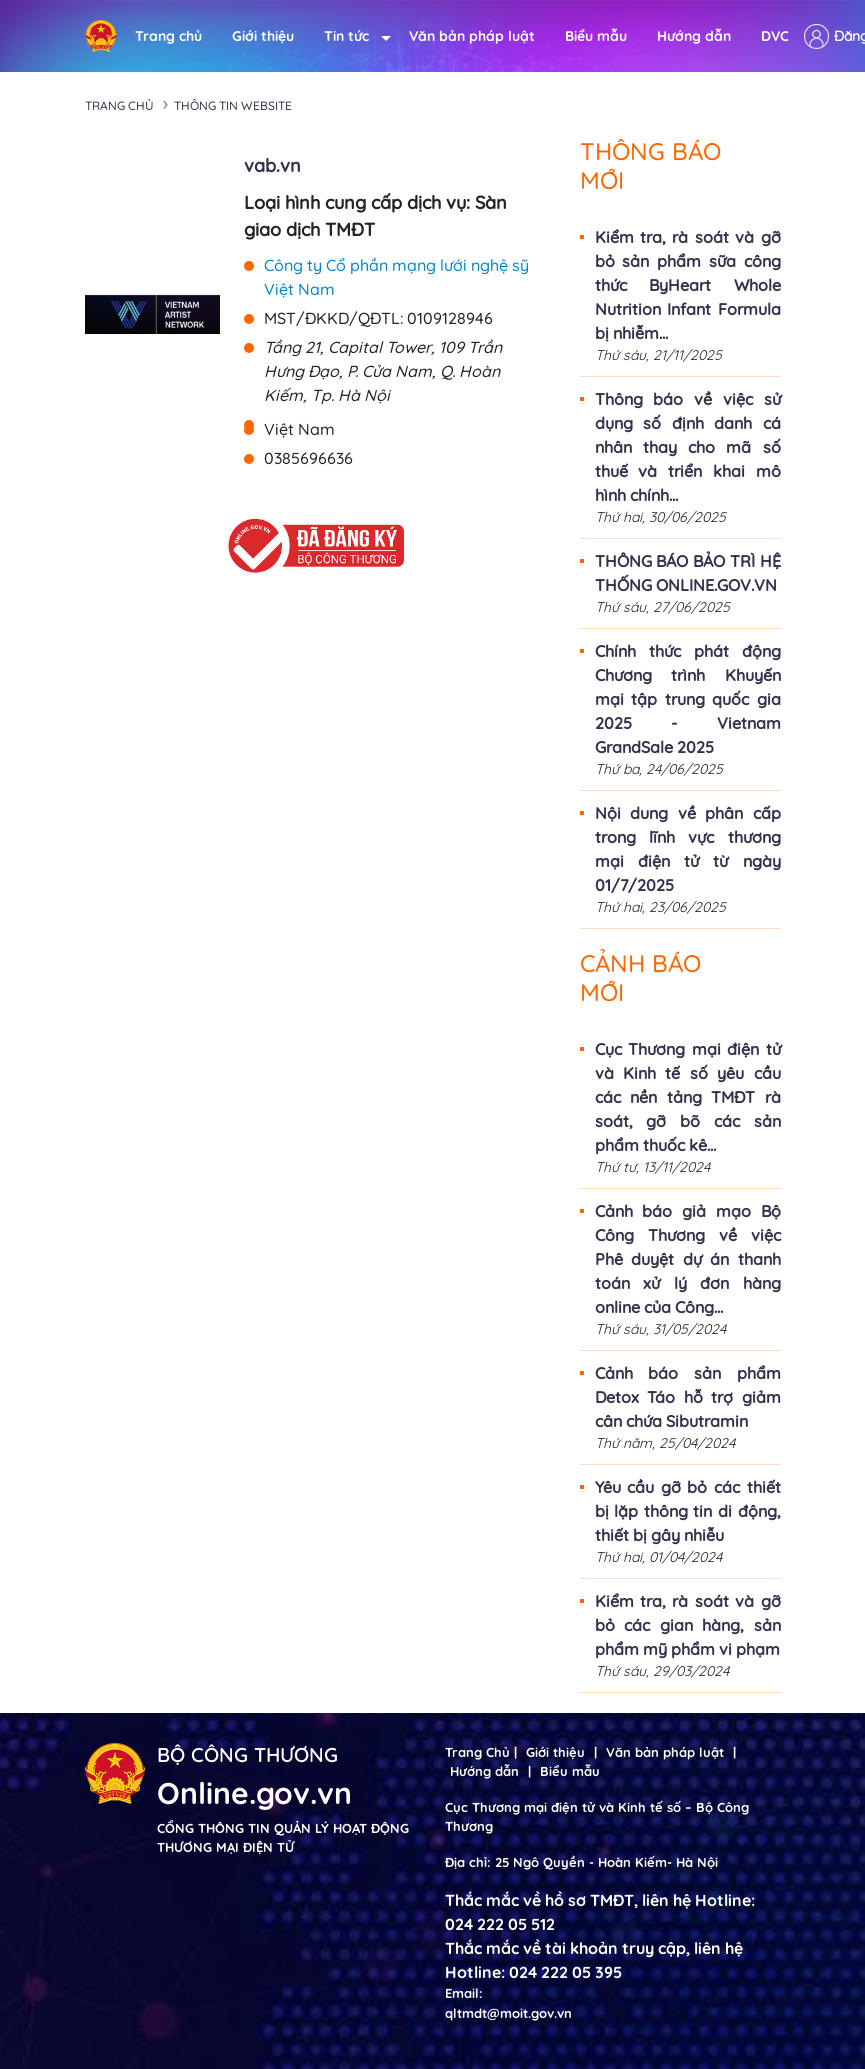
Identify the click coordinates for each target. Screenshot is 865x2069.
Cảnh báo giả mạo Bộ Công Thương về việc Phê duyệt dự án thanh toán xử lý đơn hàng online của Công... (688, 1259)
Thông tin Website (233, 105)
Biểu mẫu (596, 36)
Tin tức (351, 36)
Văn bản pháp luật (472, 36)
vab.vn (272, 165)
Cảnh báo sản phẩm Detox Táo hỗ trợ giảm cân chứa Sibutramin (688, 1397)
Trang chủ (168, 36)
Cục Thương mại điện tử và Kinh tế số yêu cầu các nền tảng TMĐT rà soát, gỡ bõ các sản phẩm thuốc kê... (688, 1097)
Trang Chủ (477, 1752)
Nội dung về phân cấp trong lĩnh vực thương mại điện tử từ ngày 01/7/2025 (688, 849)
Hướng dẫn (694, 36)
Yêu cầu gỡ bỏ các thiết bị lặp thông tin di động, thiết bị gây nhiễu (688, 1511)
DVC (775, 36)
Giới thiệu (263, 36)
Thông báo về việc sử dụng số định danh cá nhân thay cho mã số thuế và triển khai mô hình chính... (688, 447)
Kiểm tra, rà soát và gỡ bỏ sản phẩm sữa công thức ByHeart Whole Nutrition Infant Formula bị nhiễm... (688, 285)
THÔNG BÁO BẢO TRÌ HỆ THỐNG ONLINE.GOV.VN (688, 573)
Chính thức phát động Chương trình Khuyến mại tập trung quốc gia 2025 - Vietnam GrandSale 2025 (688, 699)
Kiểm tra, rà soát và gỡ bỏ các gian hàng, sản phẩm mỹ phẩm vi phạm (688, 1625)
